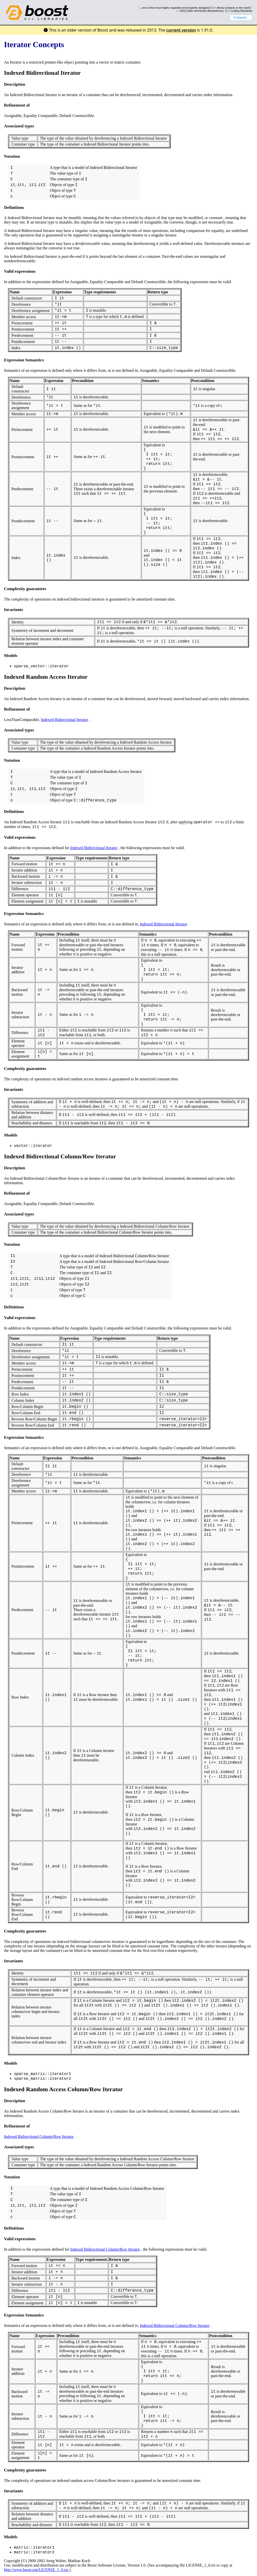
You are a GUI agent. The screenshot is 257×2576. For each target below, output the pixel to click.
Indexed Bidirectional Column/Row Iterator (38, 2136)
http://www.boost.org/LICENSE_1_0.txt (36, 2570)
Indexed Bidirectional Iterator (64, 720)
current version (181, 30)
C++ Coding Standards (238, 10)
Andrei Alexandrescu (211, 10)
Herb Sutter (186, 10)
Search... (241, 17)
